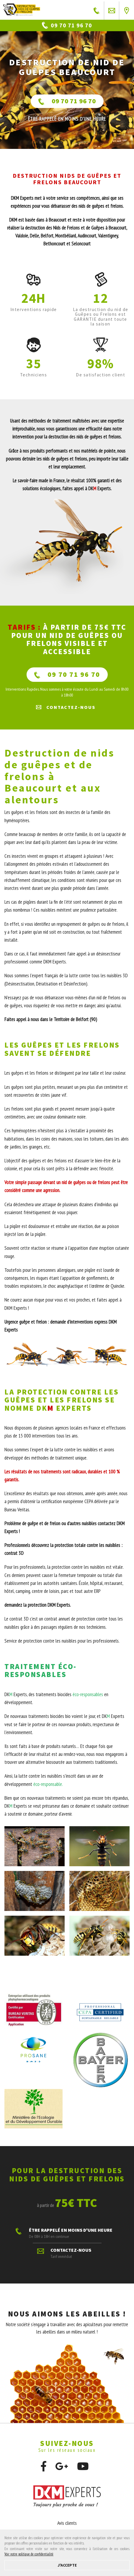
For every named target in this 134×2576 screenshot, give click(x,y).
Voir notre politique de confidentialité (28, 2554)
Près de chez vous (126, 10)
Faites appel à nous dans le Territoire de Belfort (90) (50, 1019)
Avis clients (67, 2523)
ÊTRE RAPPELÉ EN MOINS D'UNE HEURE (96, 10)
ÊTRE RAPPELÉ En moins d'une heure (67, 119)
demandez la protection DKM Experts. (37, 1605)
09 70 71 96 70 (67, 101)
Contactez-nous (111, 10)
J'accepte (67, 2565)
